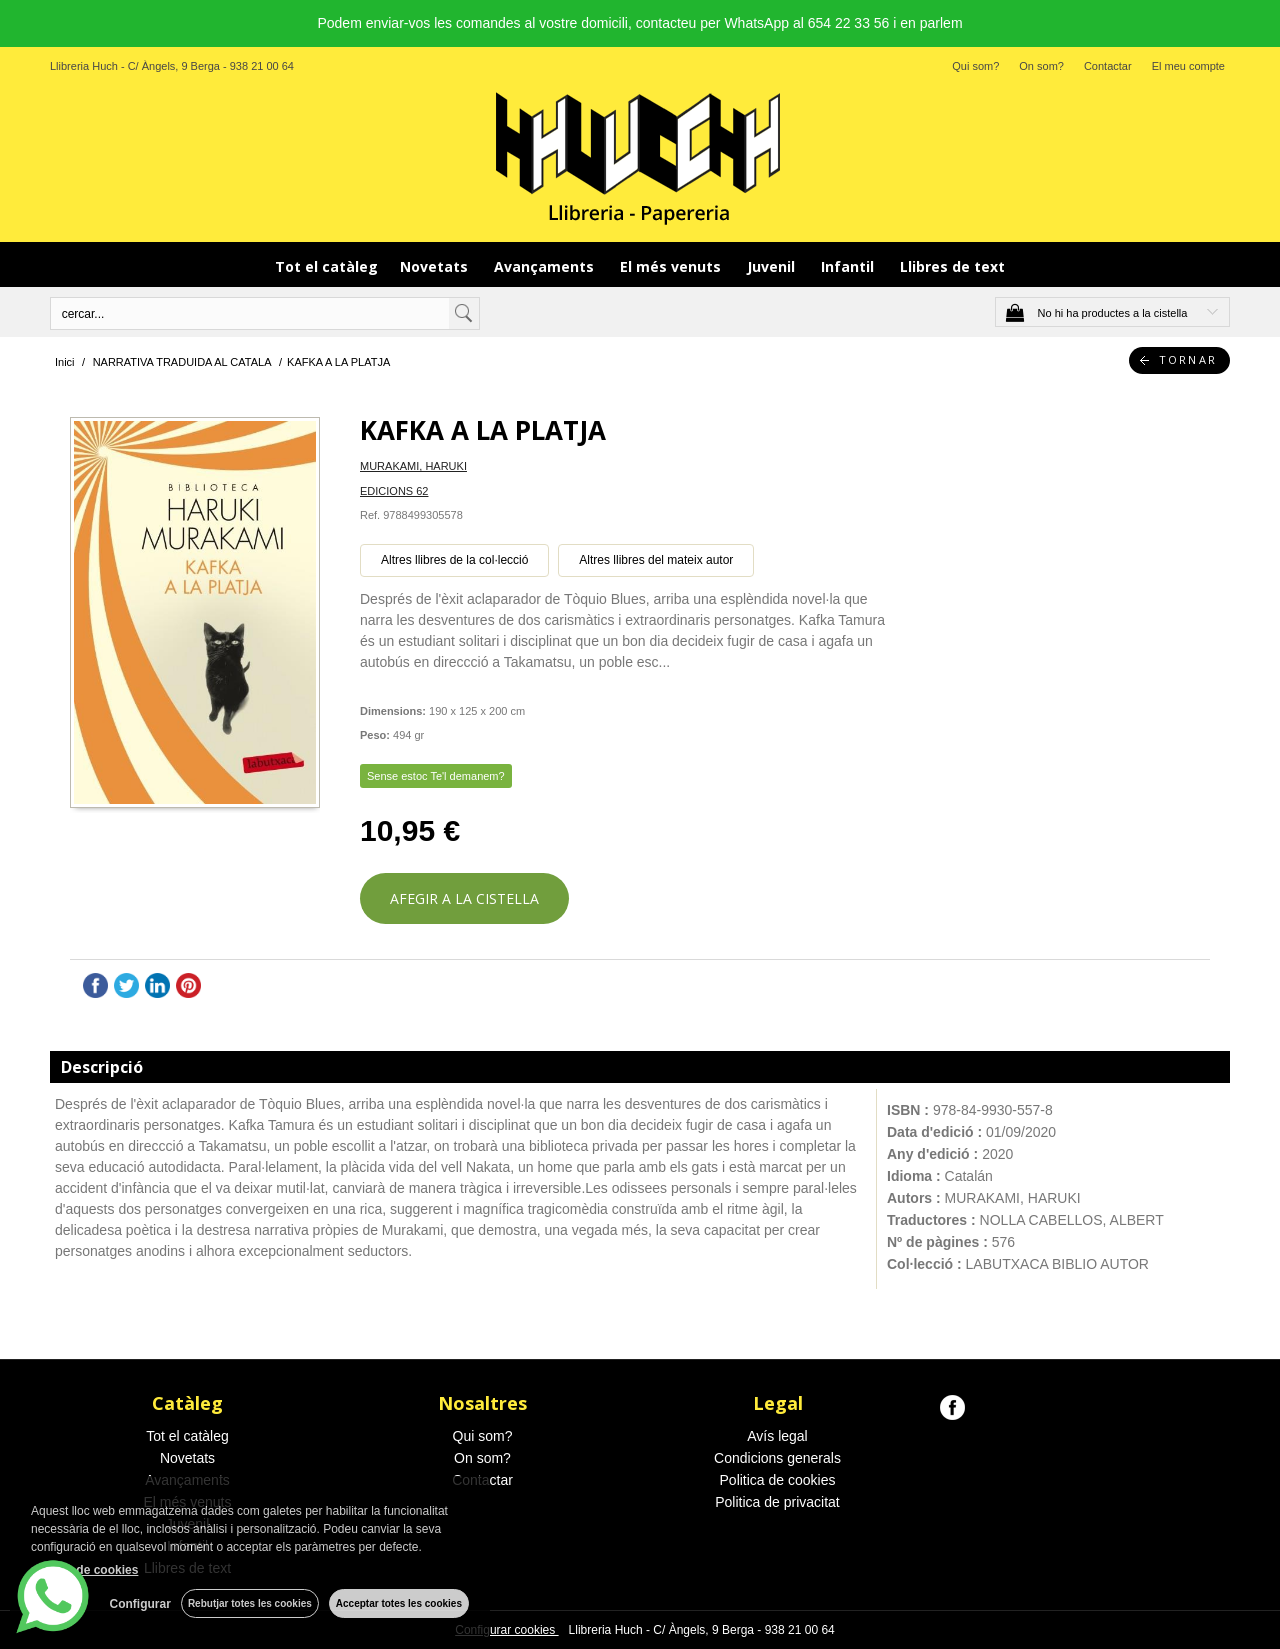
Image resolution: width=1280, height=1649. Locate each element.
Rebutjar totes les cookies (250, 1603)
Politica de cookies (778, 1480)
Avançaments (546, 266)
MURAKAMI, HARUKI (413, 466)
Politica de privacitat (777, 1502)
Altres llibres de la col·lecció (454, 560)
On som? (1041, 66)
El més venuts (672, 266)
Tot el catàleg (326, 266)
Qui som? (975, 66)
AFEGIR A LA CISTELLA (464, 898)
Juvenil (773, 266)
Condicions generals (777, 1458)
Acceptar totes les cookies (399, 1603)
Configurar (140, 1604)
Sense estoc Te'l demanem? (436, 776)
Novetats (436, 266)
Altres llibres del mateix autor (656, 560)
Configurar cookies (506, 1630)
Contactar (1108, 66)
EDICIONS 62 (394, 491)
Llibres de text (952, 266)
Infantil (849, 266)
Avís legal (777, 1436)
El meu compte (1188, 66)
